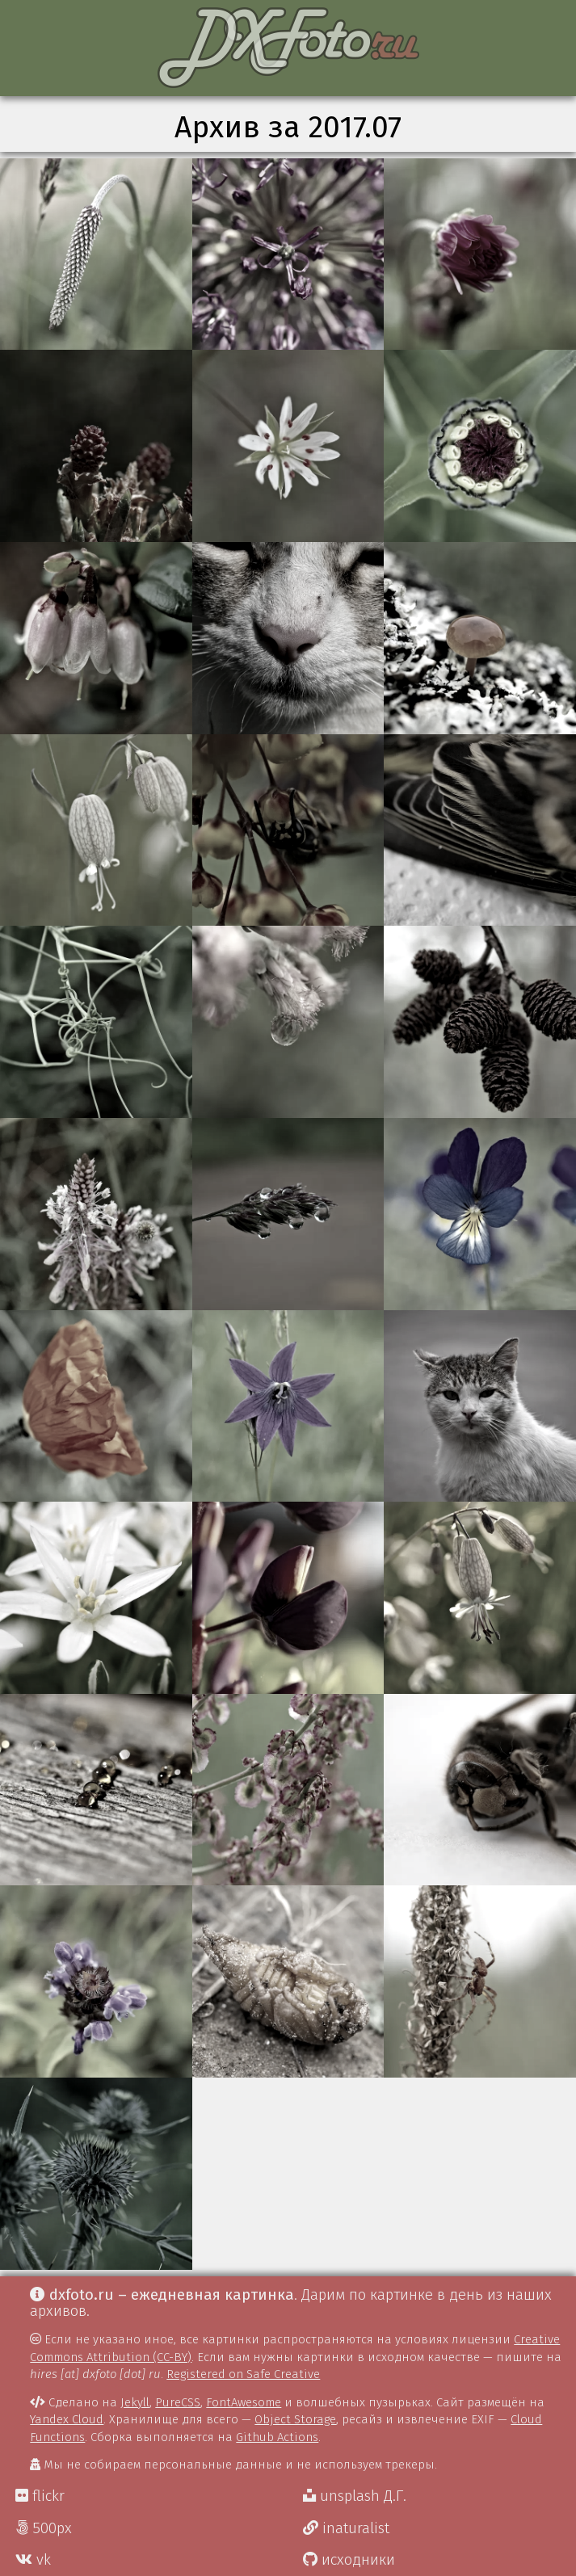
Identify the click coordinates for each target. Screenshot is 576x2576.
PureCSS (177, 2402)
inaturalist (346, 2528)
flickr (40, 2496)
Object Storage (295, 2419)
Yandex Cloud (66, 2419)
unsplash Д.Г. (354, 2496)
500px (43, 2528)
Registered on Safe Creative (243, 2374)
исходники (349, 2560)
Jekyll (134, 2402)
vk (33, 2560)
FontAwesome (243, 2402)
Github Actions (277, 2437)
